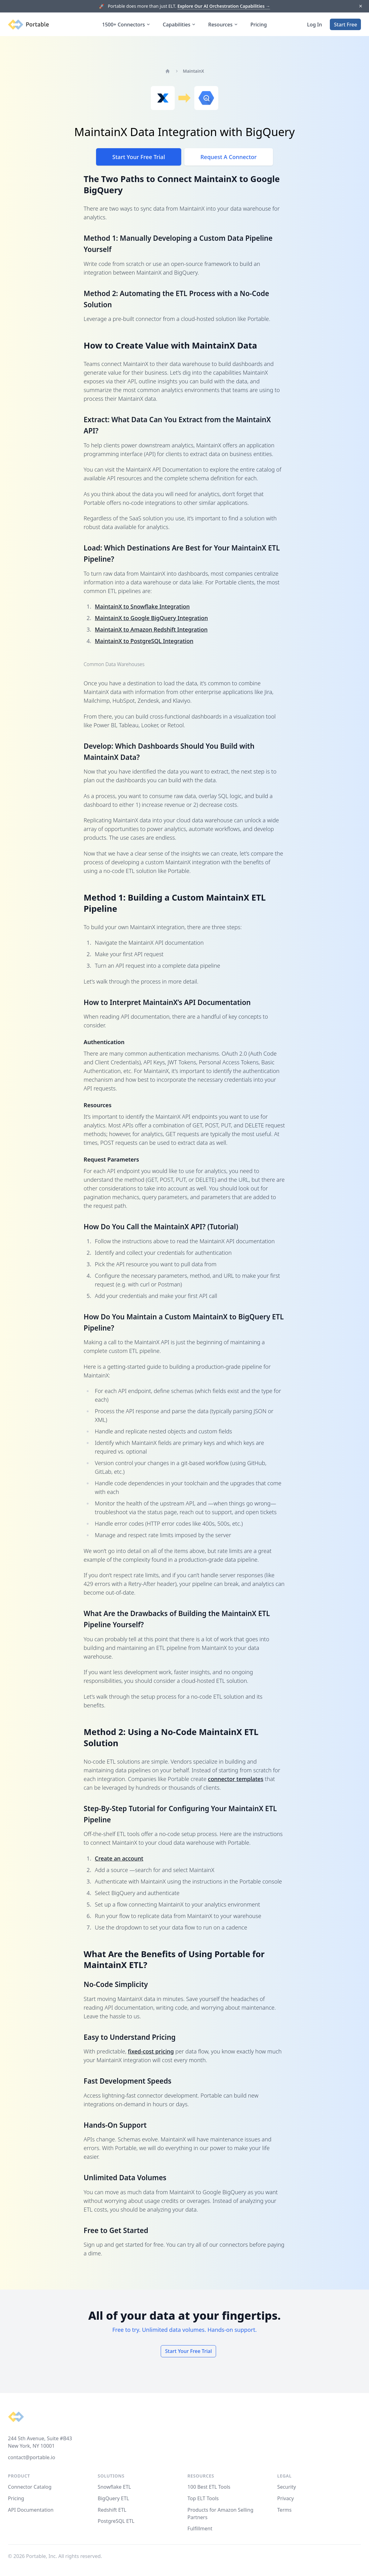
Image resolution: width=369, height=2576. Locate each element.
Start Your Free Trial (138, 157)
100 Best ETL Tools (208, 2486)
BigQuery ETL (113, 2498)
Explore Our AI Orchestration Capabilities (224, 6)
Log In (314, 24)
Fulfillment (199, 2528)
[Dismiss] (360, 6)
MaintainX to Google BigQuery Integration (151, 618)
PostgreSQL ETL (116, 2521)
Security (286, 2486)
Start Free (345, 24)
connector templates (235, 1779)
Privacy (285, 2498)
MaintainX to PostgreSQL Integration (144, 641)
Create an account (119, 1858)
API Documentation (31, 2509)
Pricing (259, 24)
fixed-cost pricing (151, 2051)
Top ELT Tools (203, 2498)
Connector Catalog (30, 2486)
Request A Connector (229, 157)
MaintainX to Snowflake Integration (142, 606)
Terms (284, 2509)
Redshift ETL (112, 2509)
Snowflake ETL (114, 2486)
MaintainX (193, 71)
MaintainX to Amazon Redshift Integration (151, 629)
